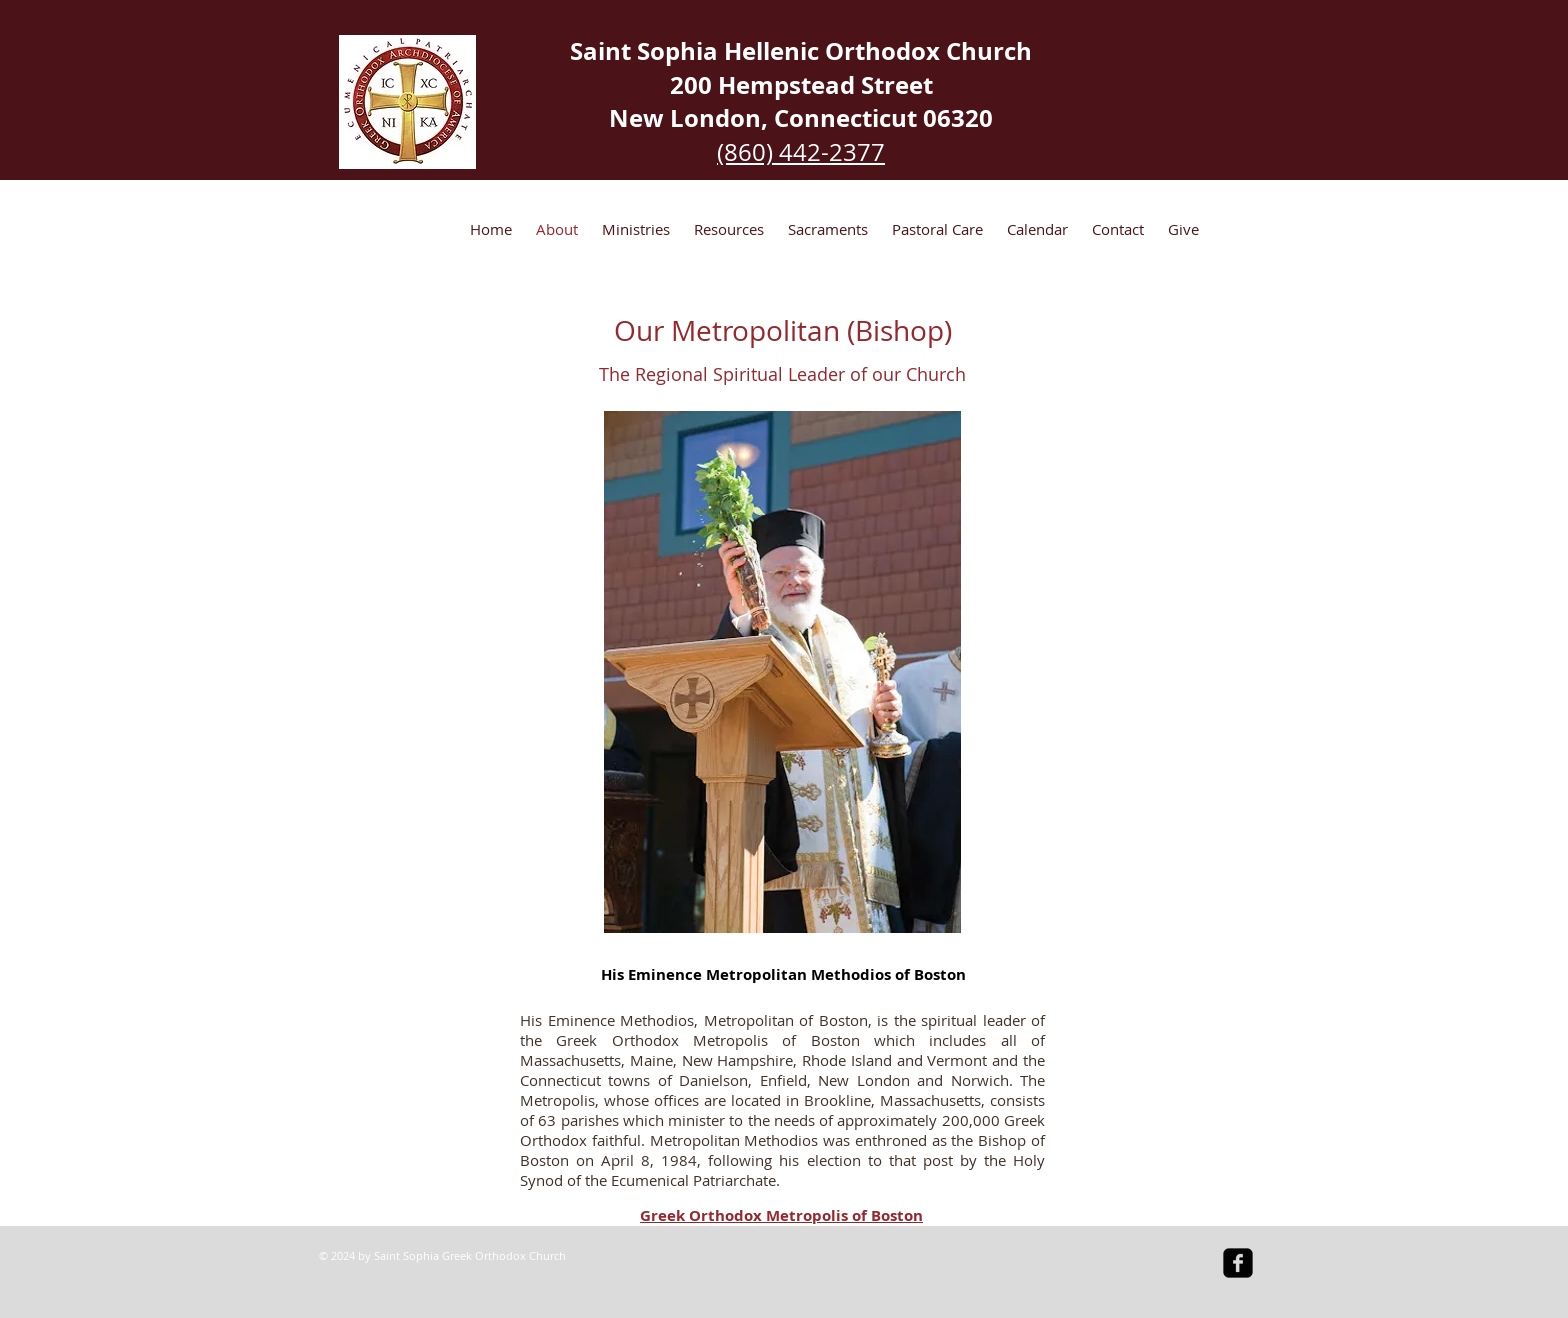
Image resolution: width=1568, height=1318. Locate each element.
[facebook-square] (1238, 1263)
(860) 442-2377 (801, 152)
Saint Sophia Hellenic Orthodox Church (801, 51)
